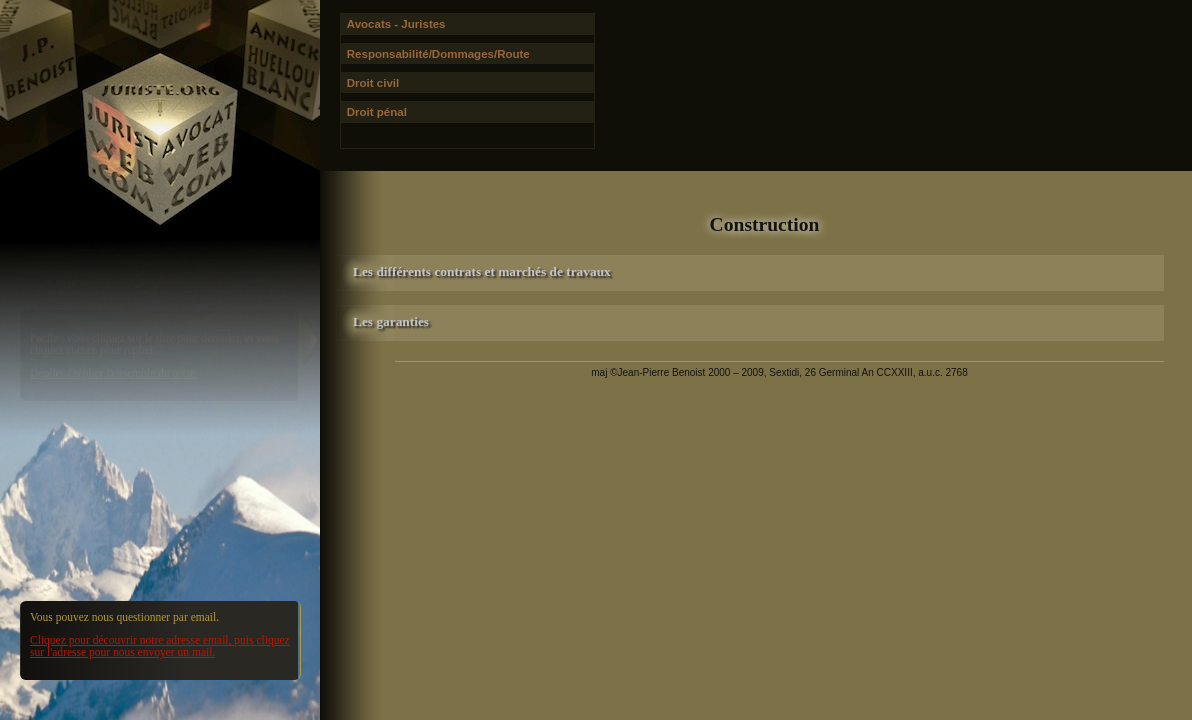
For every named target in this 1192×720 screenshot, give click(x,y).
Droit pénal (377, 112)
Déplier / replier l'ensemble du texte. (114, 373)
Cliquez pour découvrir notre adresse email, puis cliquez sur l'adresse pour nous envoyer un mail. (160, 646)
